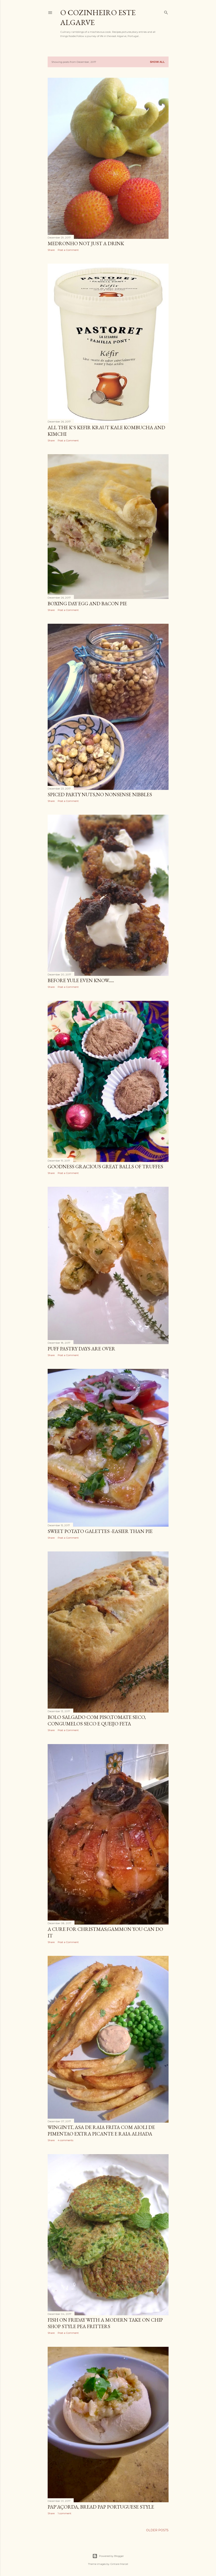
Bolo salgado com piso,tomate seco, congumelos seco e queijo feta (97, 1720)
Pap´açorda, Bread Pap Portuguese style (101, 2507)
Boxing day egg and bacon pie (87, 603)
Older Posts (157, 2530)
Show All (157, 61)
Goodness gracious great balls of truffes (105, 1166)
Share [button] (51, 249)
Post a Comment (68, 249)
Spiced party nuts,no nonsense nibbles (100, 794)
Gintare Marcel (119, 2563)
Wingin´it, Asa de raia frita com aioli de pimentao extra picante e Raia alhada (101, 2130)
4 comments (65, 2140)
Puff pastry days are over (81, 1348)
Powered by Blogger (108, 2556)
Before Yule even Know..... (81, 980)
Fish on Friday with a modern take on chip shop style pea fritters (105, 2323)
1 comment (64, 2513)
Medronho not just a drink (86, 243)
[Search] (166, 12)
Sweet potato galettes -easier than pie (100, 1531)
